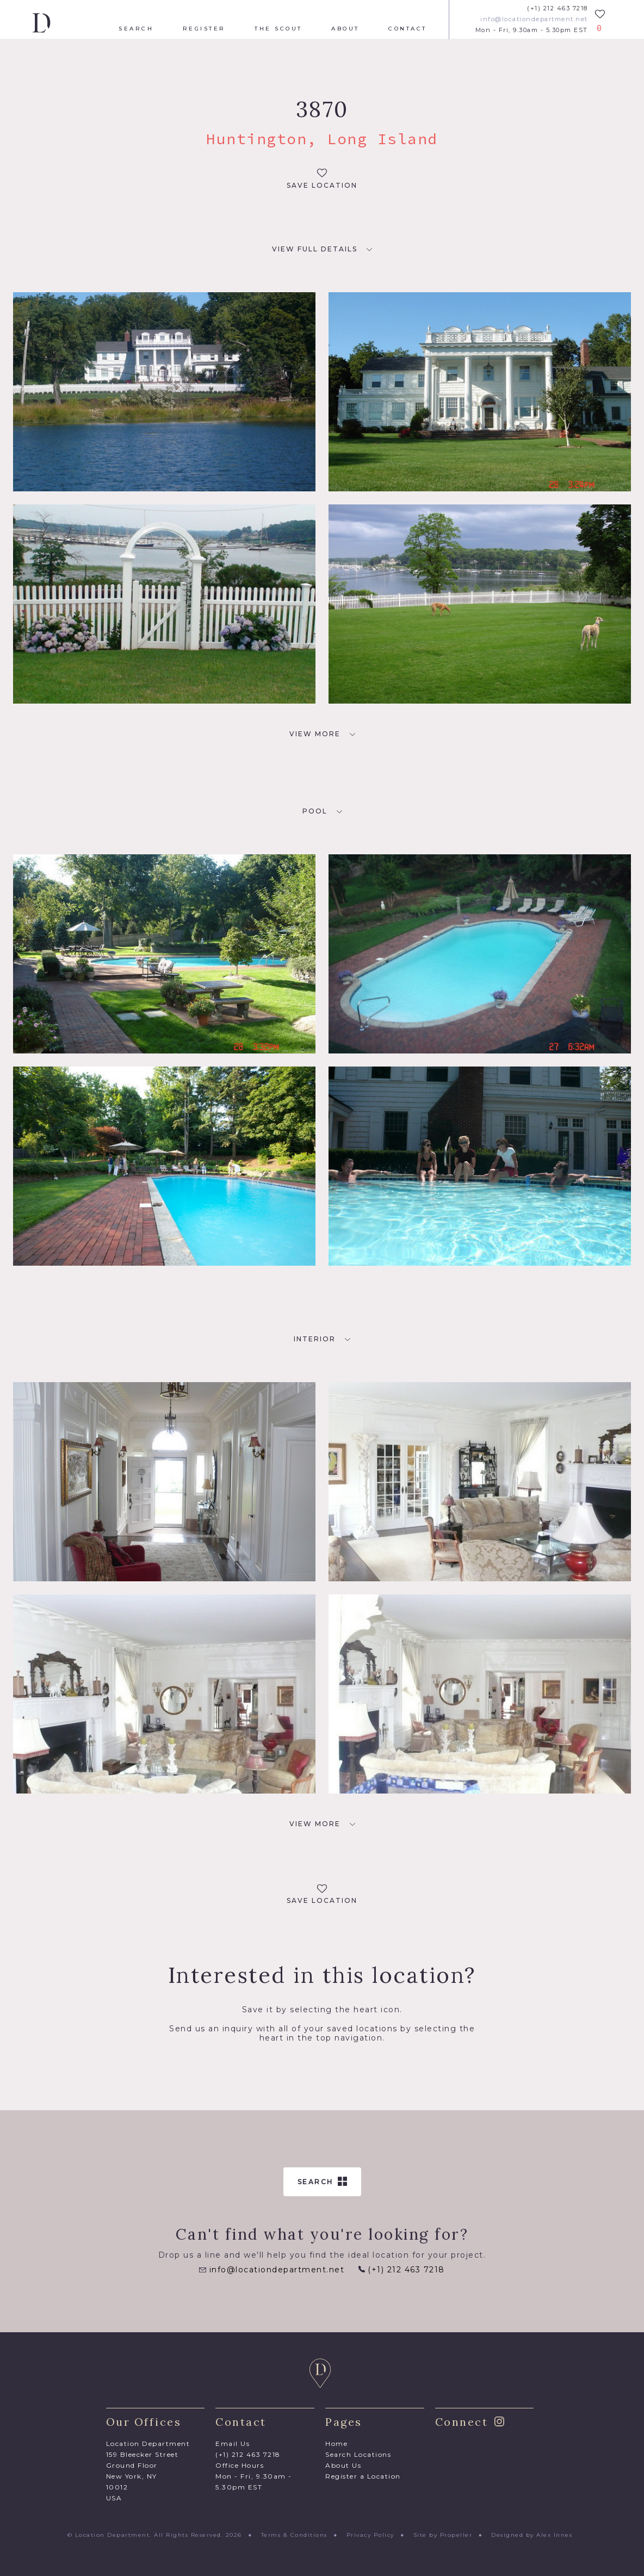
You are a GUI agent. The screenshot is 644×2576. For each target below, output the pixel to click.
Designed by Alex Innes (531, 2534)
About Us (343, 2465)
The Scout (278, 29)
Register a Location (363, 2476)
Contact (407, 29)
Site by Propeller (443, 2534)
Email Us (232, 2443)
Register (204, 29)
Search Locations (358, 2454)
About (345, 29)
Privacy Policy (370, 2534)
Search (136, 29)
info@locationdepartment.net (534, 19)
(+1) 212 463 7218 (557, 8)
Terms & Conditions (294, 2534)
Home (336, 2443)
